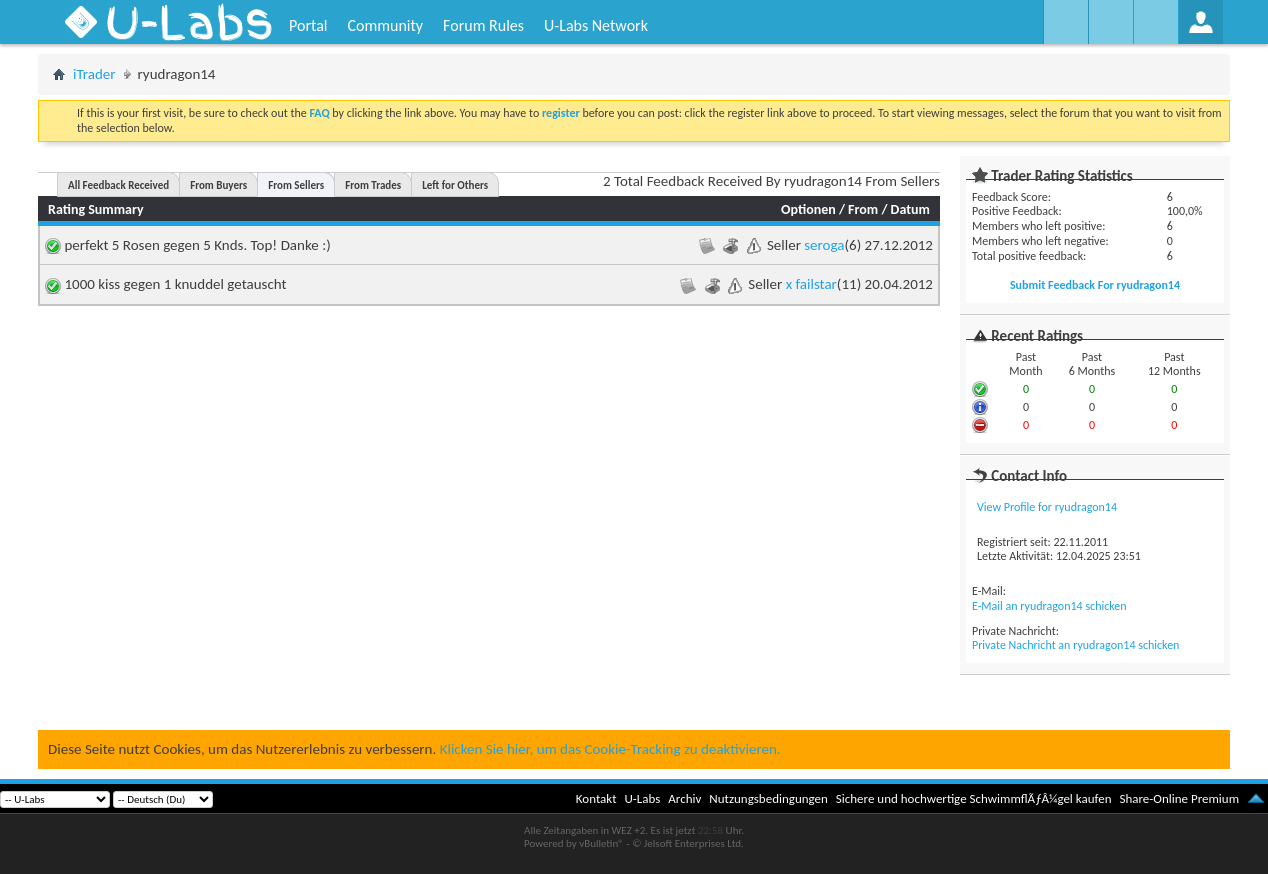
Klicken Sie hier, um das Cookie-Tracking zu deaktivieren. (610, 749)
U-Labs (643, 798)
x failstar (811, 284)
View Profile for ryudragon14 (1047, 507)
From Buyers (218, 185)
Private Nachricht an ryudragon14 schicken (1075, 645)
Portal (308, 25)
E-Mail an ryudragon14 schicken (1049, 606)
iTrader (94, 74)
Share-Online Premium (1179, 798)
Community (385, 25)
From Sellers (296, 185)
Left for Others (455, 185)
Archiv (684, 798)
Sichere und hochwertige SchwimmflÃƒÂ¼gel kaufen (974, 798)
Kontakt (596, 798)
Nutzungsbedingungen (768, 798)
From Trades (373, 185)
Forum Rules (483, 25)
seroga (824, 245)
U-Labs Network (596, 25)
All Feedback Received (118, 185)
